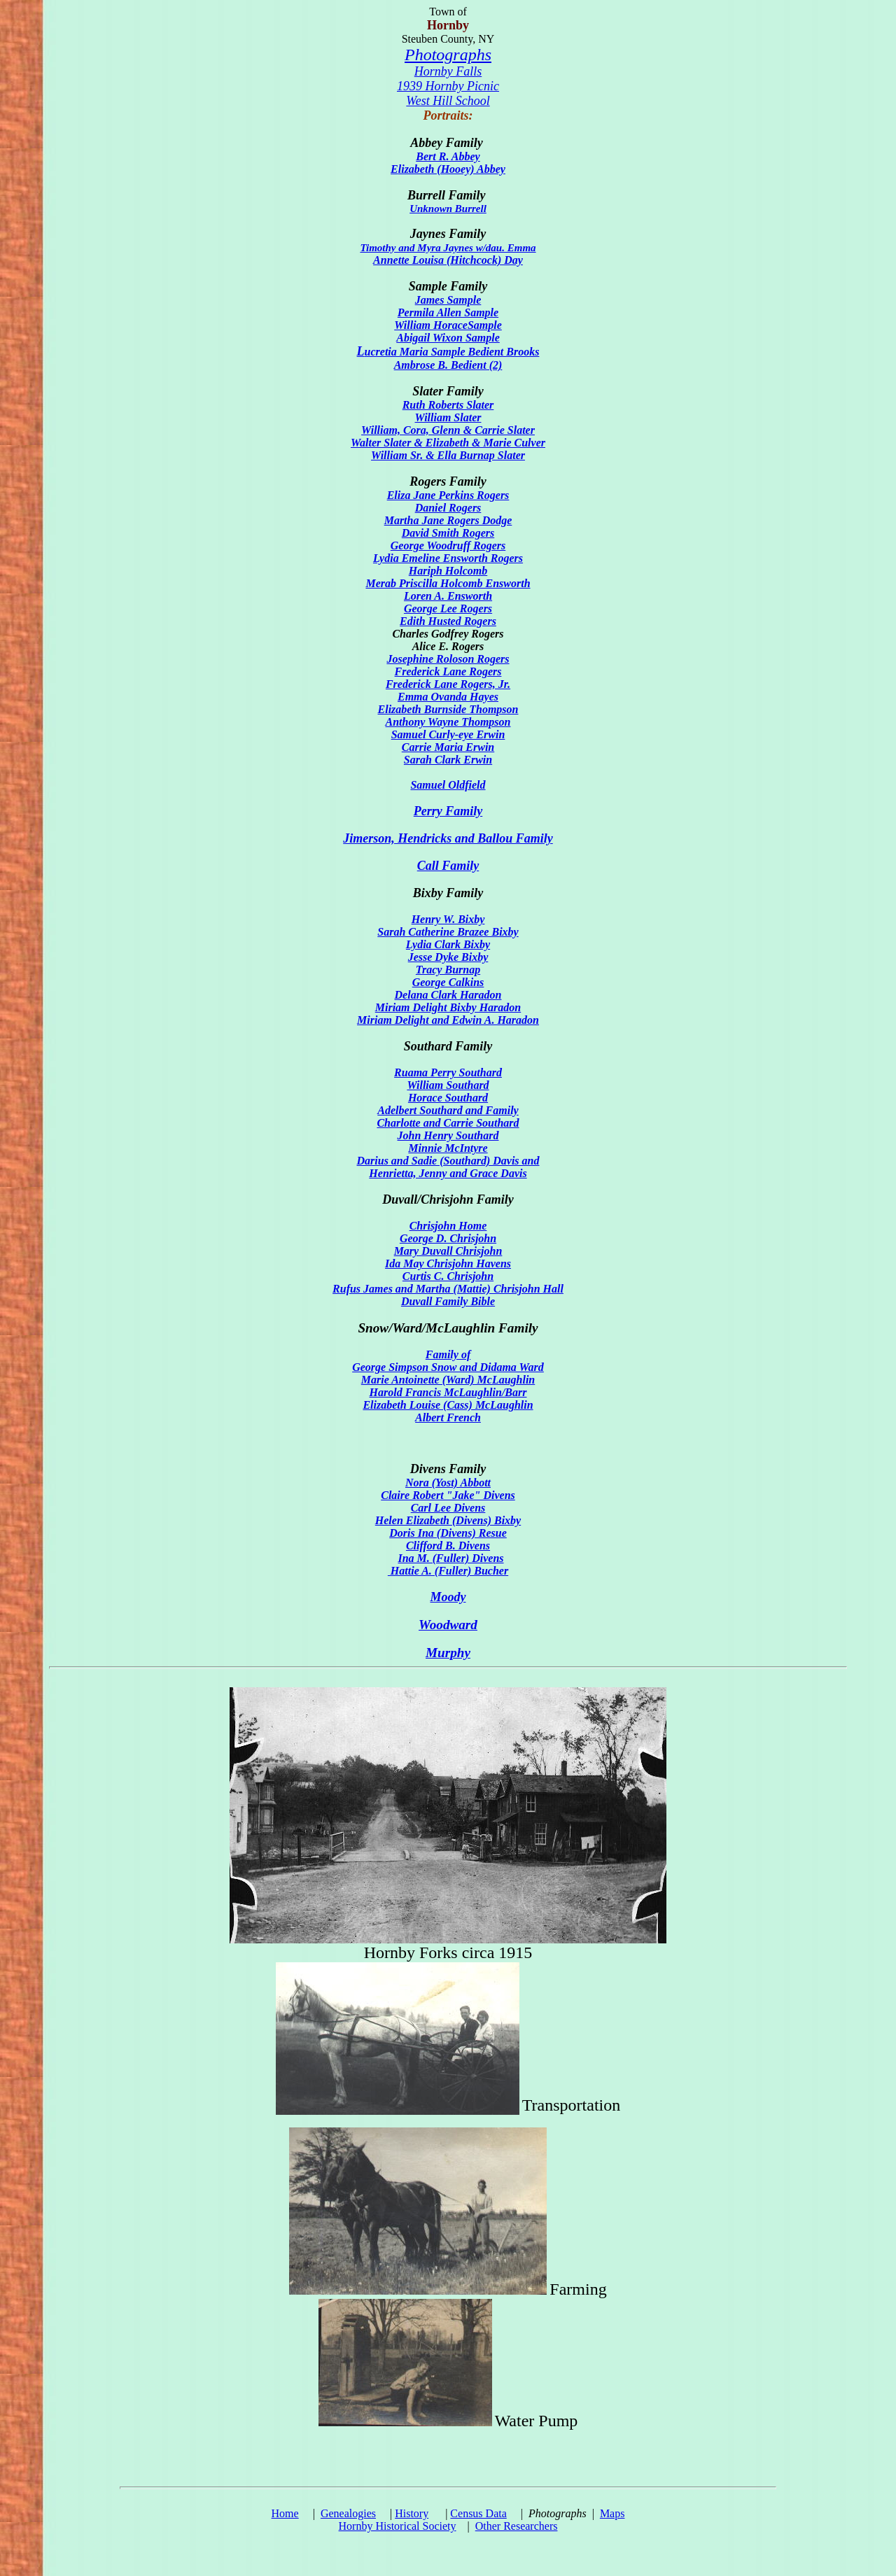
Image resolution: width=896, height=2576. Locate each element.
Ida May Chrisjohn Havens (448, 1263)
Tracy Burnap (448, 970)
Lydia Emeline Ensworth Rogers (448, 558)
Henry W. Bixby (448, 919)
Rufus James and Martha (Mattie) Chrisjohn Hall (448, 1289)
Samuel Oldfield (447, 785)
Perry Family (448, 811)
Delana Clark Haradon (448, 995)
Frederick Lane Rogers (448, 671)
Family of (448, 1354)
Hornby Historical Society (397, 2526)
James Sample (448, 300)
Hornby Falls (448, 71)
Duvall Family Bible (448, 1301)
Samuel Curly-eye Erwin (448, 734)
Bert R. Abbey (447, 156)
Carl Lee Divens (448, 1508)
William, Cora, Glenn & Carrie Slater (448, 430)
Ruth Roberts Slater (448, 405)
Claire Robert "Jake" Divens (448, 1495)
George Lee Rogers (448, 608)
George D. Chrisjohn (448, 1238)
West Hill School (447, 101)
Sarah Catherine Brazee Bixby (447, 932)
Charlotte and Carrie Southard (448, 1123)
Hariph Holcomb (448, 571)
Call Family (448, 866)
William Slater (448, 417)
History (411, 2513)
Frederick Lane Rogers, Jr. (448, 684)
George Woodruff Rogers (448, 545)
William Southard (448, 1085)
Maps (612, 2513)
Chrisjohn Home (448, 1226)
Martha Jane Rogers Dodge (448, 520)
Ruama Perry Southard (448, 1072)
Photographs (448, 54)
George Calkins (448, 982)
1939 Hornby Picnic (448, 86)
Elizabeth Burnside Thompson (448, 709)
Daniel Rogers (448, 508)
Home (285, 2513)
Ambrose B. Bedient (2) (448, 365)
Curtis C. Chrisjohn (447, 1276)
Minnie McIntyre (447, 1148)
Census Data (478, 2513)
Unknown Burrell (448, 208)
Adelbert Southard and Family (447, 1110)
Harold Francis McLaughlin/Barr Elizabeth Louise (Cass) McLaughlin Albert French (448, 1404)
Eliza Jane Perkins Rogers (448, 495)
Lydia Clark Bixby (448, 944)
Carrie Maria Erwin (448, 747)
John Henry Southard (448, 1135)
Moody (448, 1597)
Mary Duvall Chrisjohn (448, 1251)
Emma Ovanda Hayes (448, 697)
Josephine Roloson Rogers (447, 659)
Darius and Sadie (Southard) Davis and (448, 1161)
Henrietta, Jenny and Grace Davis (447, 1173)
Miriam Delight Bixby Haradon (448, 1007)
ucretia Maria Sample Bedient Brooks (448, 352)
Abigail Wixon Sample (448, 338)
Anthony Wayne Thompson (447, 722)
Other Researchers (516, 2526)
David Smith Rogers (448, 533)
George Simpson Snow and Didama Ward (448, 1367)
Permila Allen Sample (448, 312)
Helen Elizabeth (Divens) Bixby (448, 1520)
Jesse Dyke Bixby (448, 957)
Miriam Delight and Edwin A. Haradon (448, 1020)
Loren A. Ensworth (448, 596)
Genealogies (348, 2513)
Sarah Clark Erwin (448, 760)
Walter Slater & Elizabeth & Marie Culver (448, 443)
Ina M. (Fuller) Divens (450, 1558)
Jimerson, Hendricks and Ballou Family (448, 838)
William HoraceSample (448, 325)
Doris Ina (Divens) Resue (448, 1533)
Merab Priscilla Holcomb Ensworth (447, 583)
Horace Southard (448, 1098)
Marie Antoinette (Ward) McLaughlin (448, 1380)
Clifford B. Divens (448, 1545)
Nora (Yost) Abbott (448, 1482)
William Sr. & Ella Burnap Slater (448, 455)
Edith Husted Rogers (448, 621)
